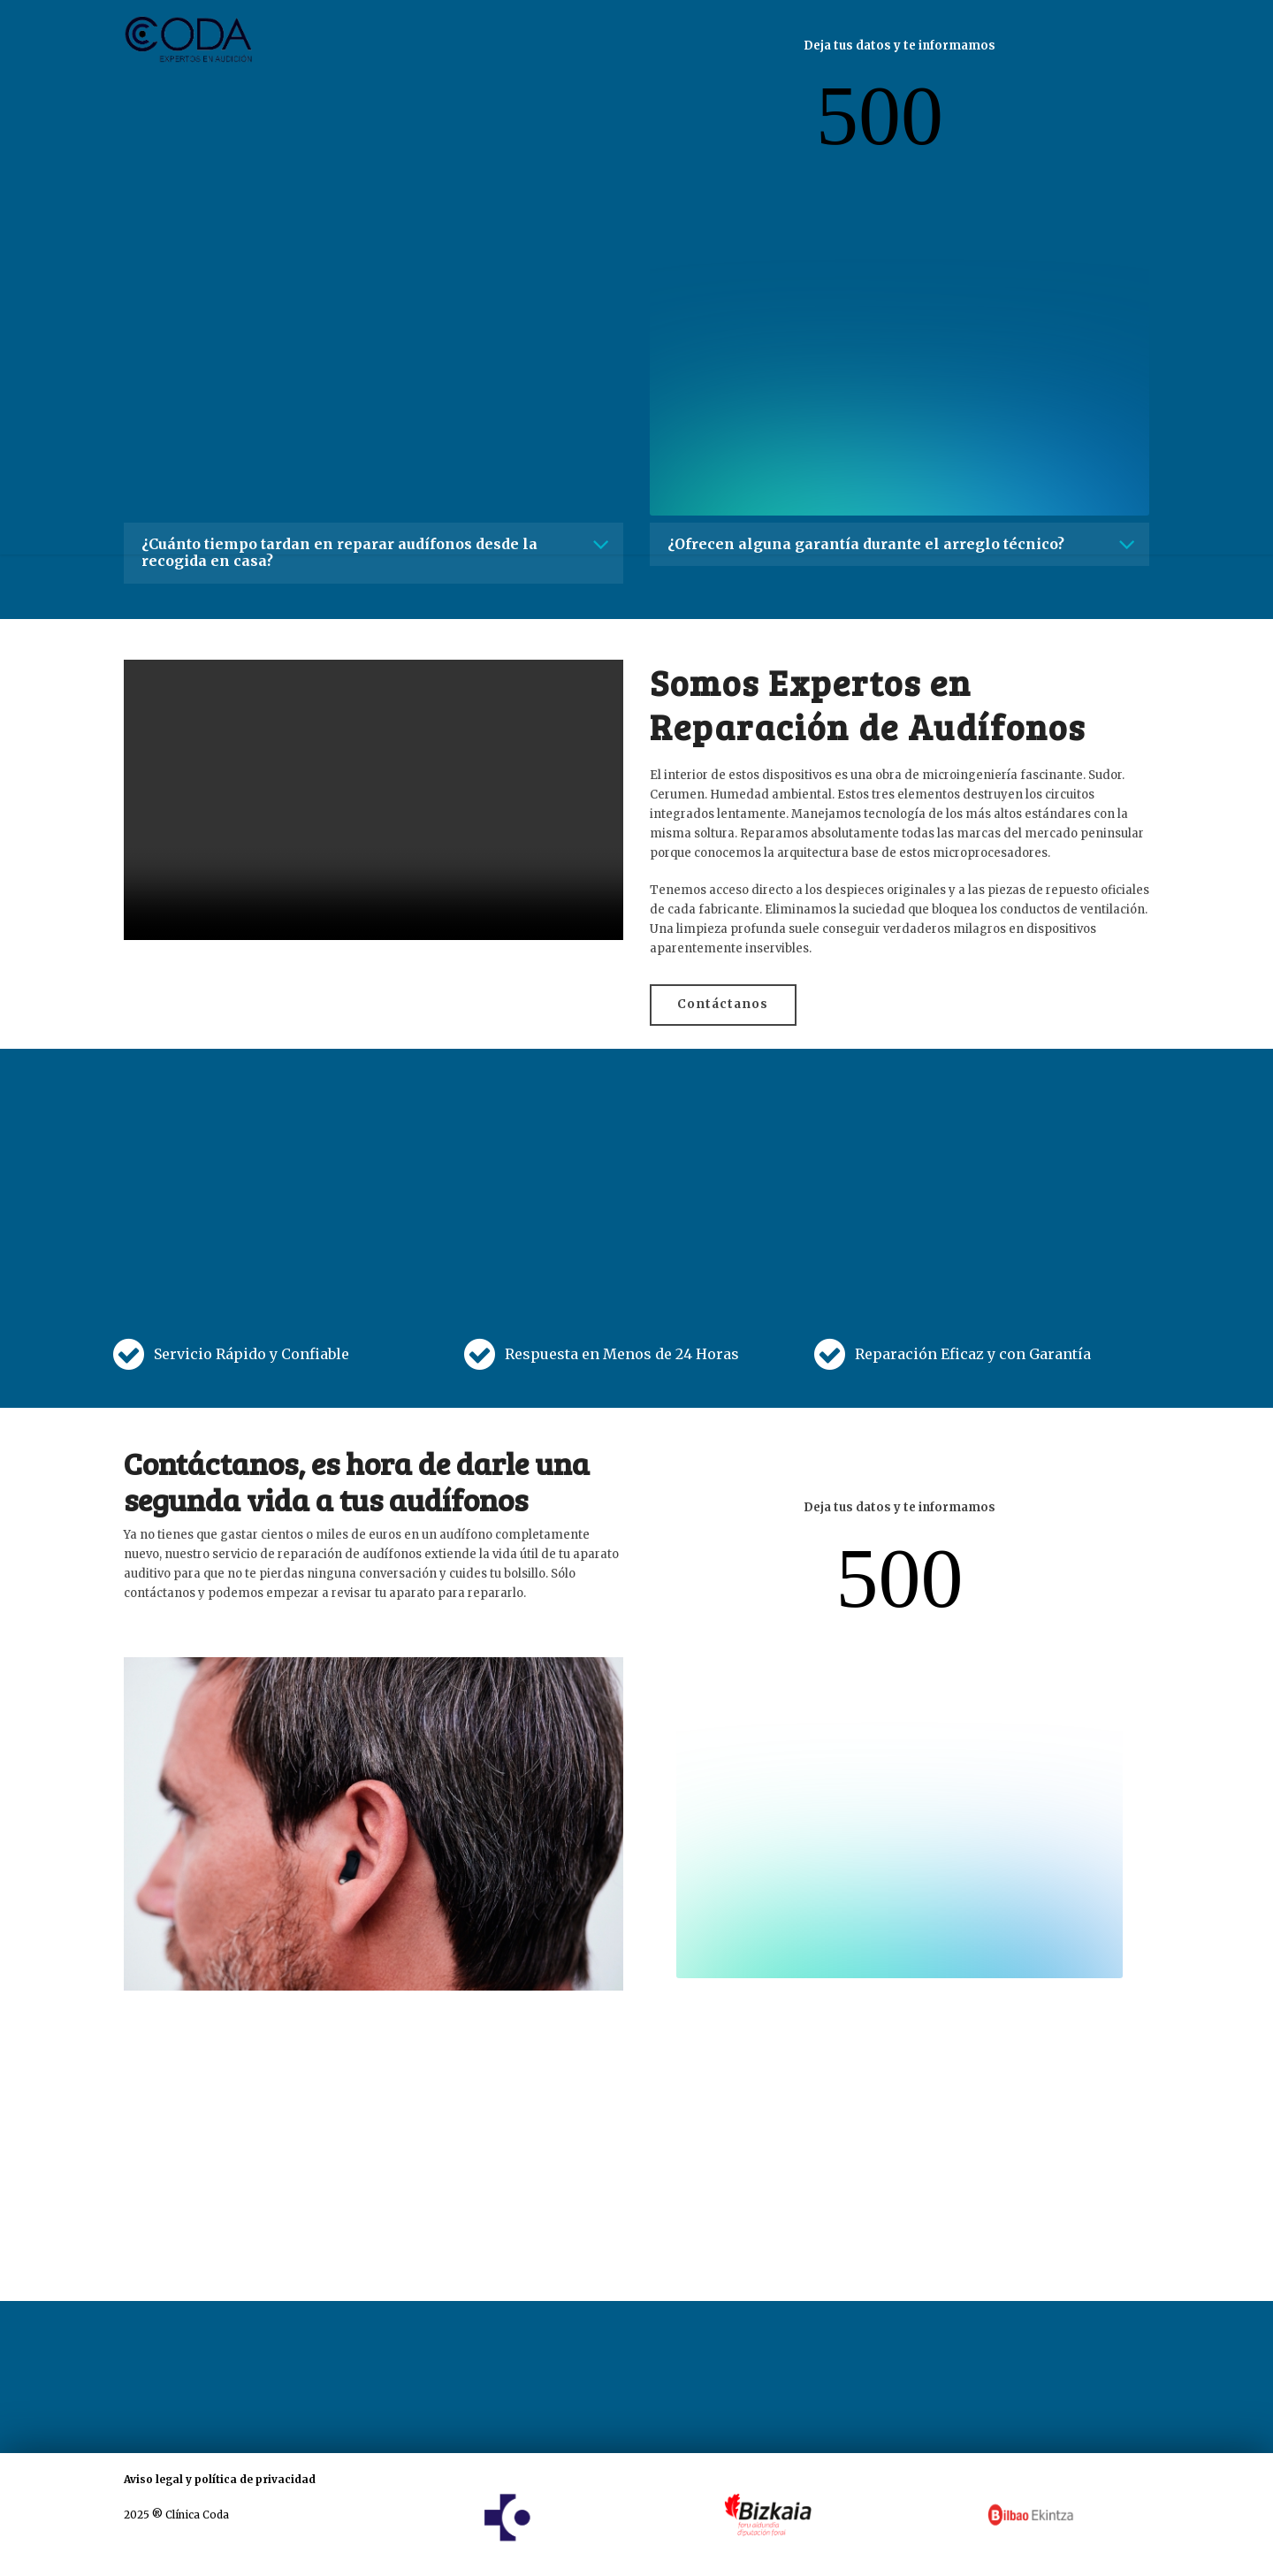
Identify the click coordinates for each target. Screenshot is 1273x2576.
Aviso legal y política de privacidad (220, 2478)
